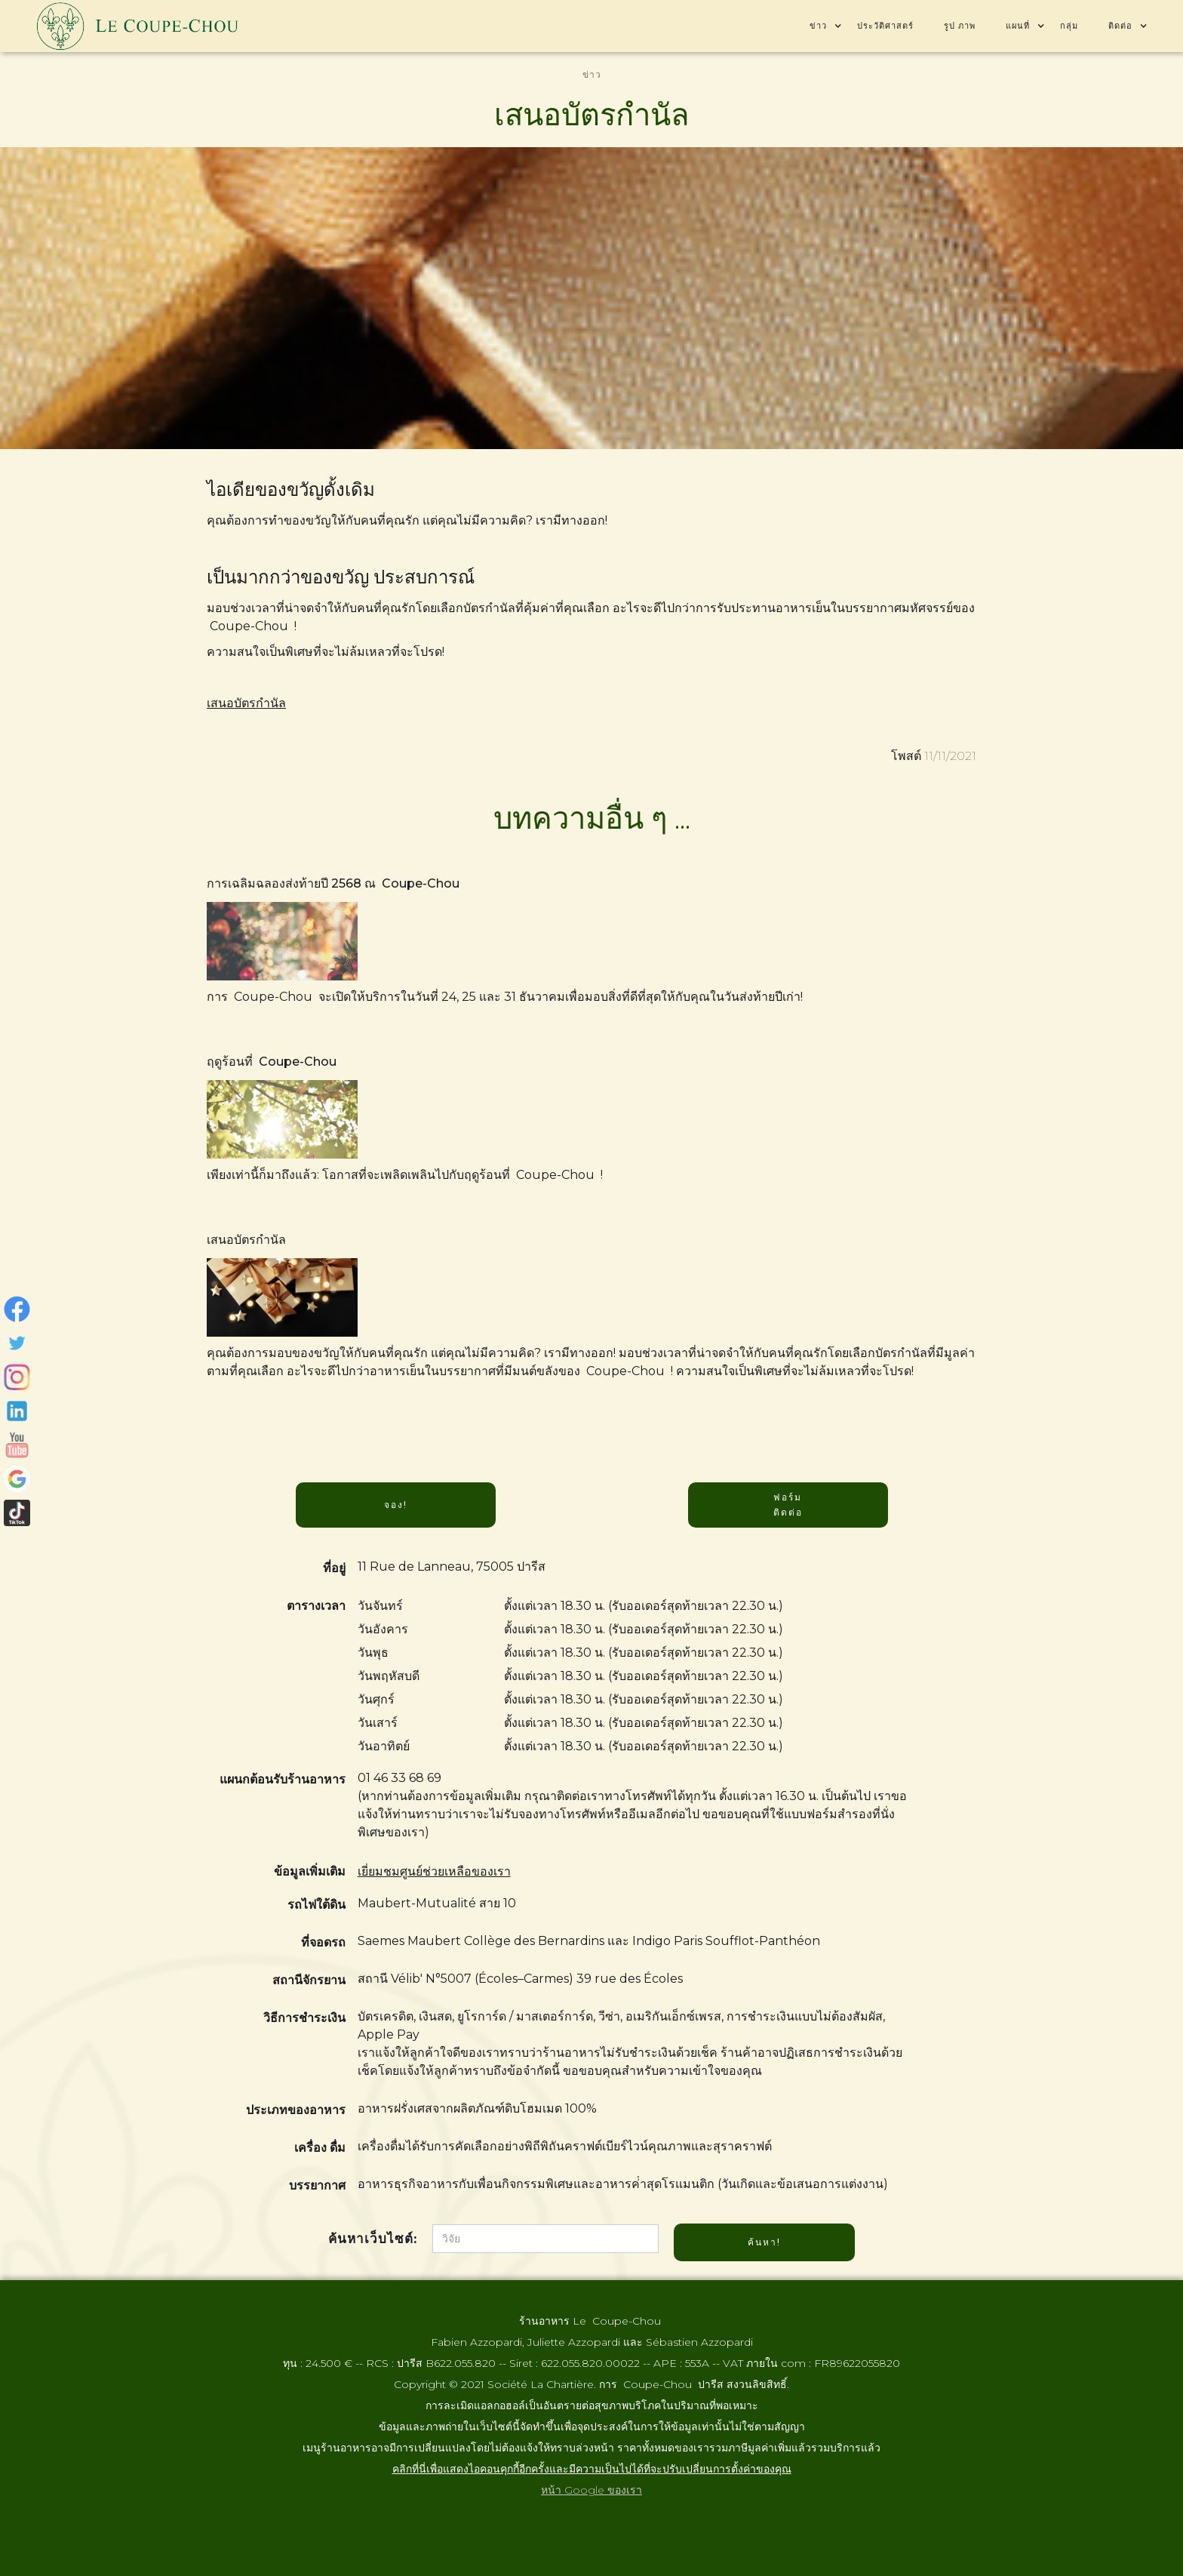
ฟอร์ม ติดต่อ (788, 1504)
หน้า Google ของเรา (591, 2490)
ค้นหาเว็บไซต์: (372, 2238)
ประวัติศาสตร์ (885, 25)
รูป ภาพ (960, 25)
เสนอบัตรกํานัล (246, 703)
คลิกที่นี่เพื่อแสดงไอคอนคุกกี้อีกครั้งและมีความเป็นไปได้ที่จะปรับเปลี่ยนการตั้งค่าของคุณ (591, 2469)
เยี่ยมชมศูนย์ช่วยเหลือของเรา (434, 1871)
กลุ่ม (1069, 25)
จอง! (395, 1504)
